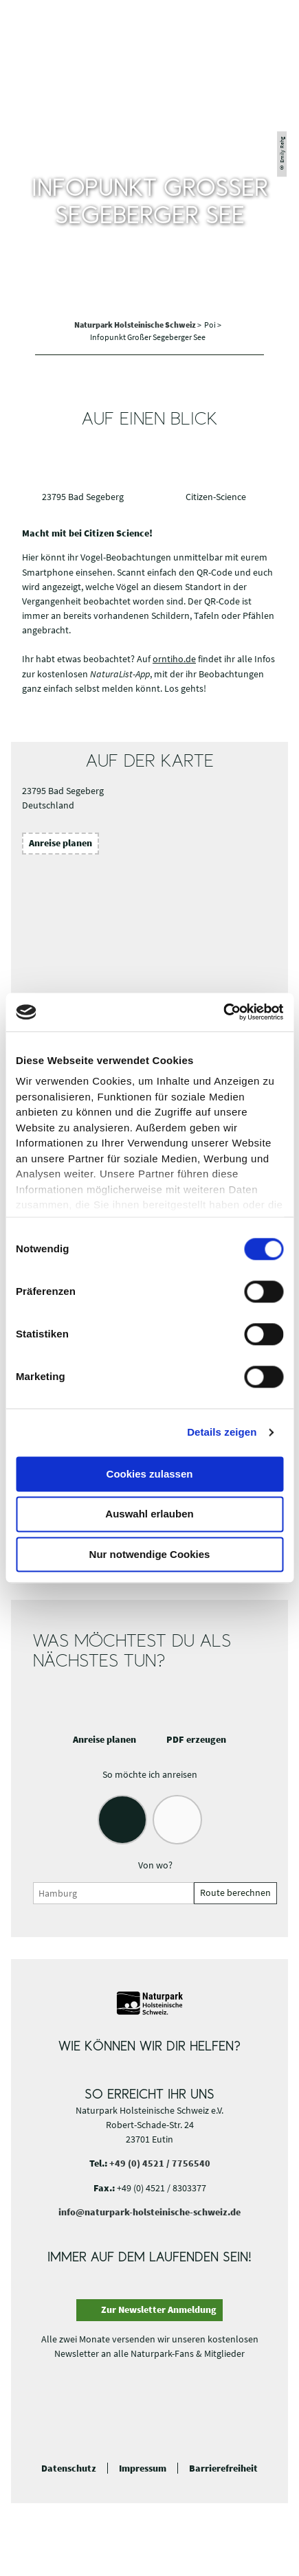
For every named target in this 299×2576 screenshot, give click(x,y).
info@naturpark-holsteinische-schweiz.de (149, 2212)
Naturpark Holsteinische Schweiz (135, 324)
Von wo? (155, 1865)
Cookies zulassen (150, 1474)
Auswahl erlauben (149, 1514)
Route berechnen (235, 1892)
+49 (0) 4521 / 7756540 (159, 2163)
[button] (273, 23)
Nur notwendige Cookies (149, 1554)
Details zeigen (221, 1432)
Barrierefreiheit (223, 2468)
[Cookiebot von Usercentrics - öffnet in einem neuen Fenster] (223, 1012)
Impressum (142, 2468)
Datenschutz (68, 2468)
